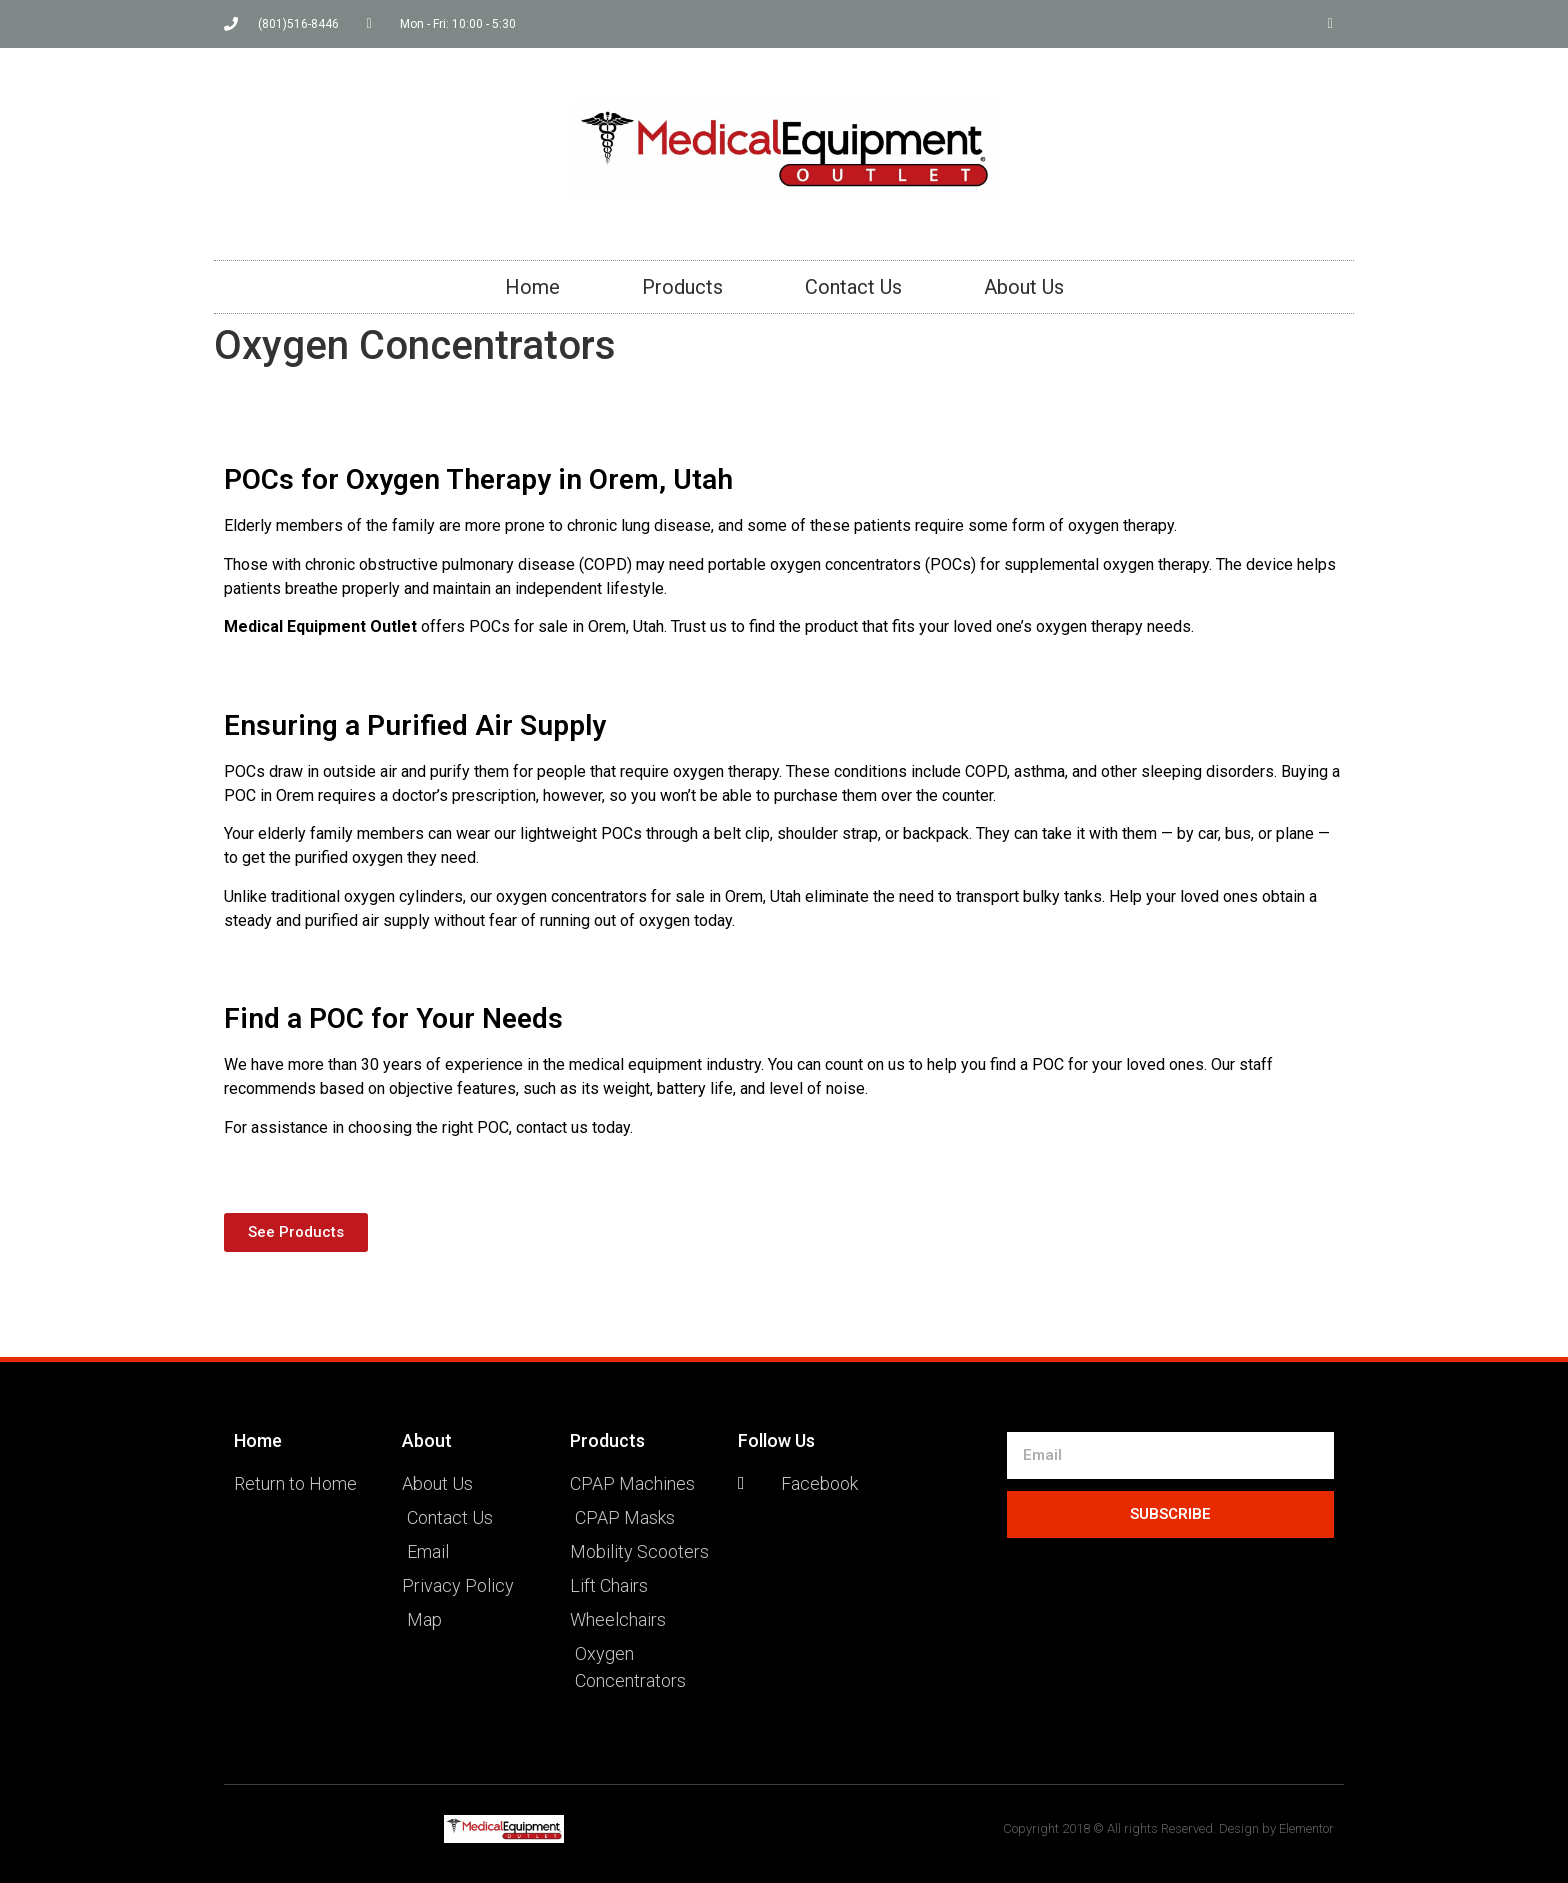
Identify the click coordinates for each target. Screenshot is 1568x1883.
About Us (1024, 287)
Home (532, 287)
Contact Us (853, 287)
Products (682, 287)
